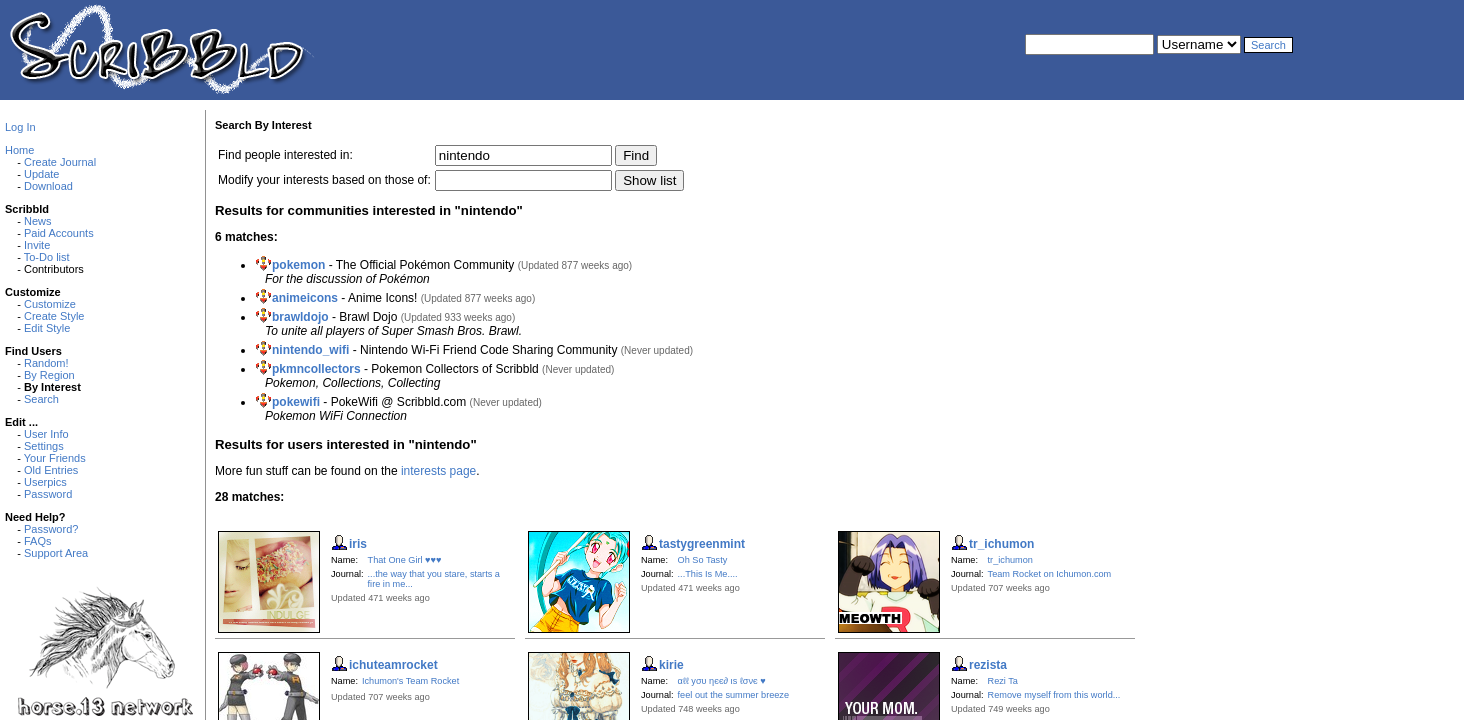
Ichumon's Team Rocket (410, 681)
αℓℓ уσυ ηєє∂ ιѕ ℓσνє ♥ (722, 681)
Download (48, 186)
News (38, 221)
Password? (51, 529)
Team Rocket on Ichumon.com (1050, 574)
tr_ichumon (1010, 560)
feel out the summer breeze (733, 695)
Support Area (56, 553)
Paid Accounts (59, 233)
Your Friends (55, 458)
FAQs (38, 541)
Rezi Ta (1003, 681)
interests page (438, 471)
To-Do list (47, 257)
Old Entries (51, 470)
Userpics (45, 482)
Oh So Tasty (703, 560)
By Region (49, 375)
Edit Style (47, 328)
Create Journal (60, 162)
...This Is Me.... (708, 574)
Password (48, 494)
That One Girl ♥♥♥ (405, 560)
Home (19, 150)
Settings (44, 446)
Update (41, 174)
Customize (50, 304)
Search (41, 399)
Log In (20, 127)
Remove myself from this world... (1054, 695)
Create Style (54, 316)
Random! (46, 363)
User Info (46, 434)
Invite (37, 245)
